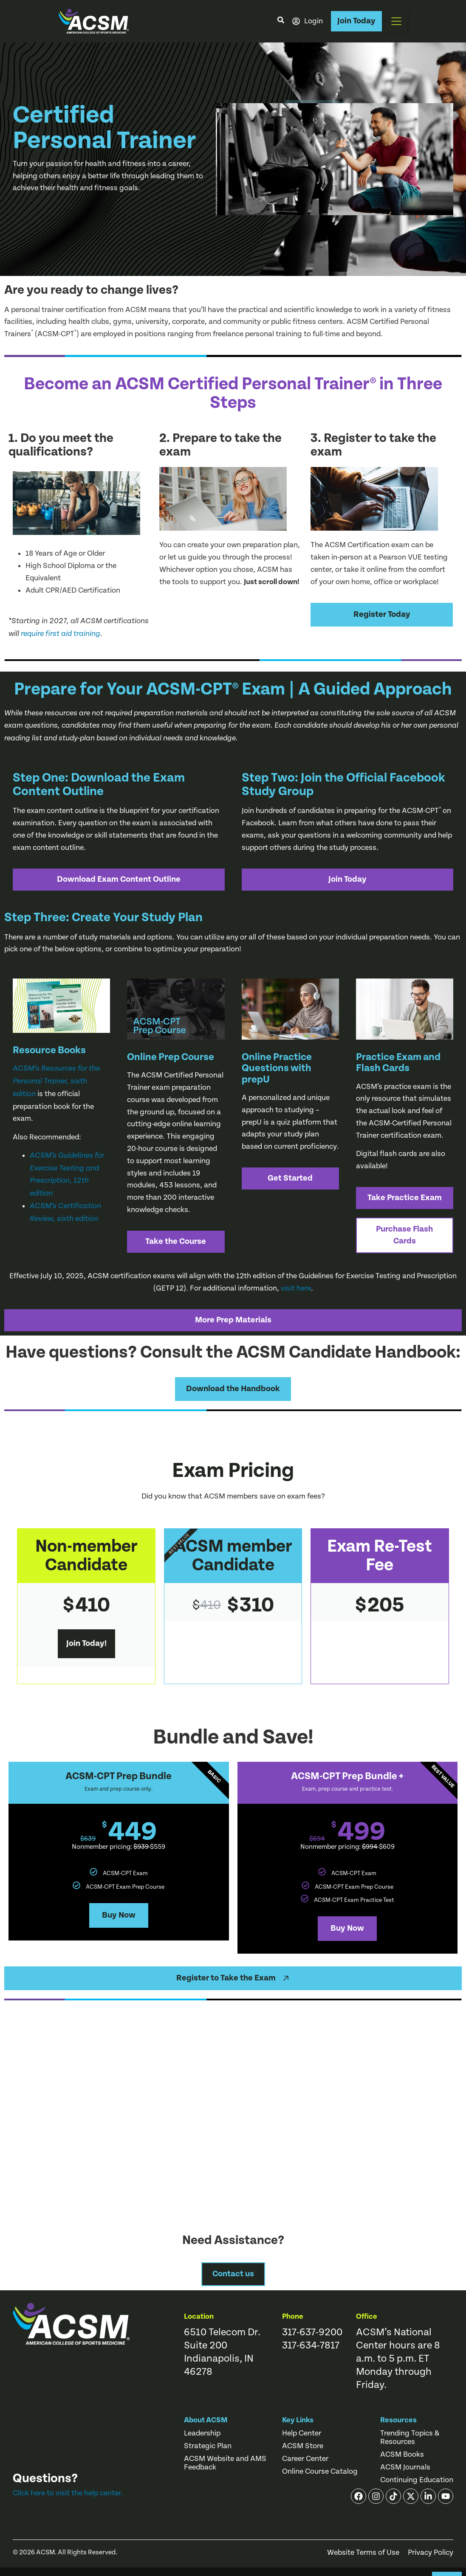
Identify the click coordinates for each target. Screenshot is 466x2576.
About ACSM (206, 2420)
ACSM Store (302, 2446)
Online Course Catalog (320, 2471)
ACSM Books (402, 2454)
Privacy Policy (430, 2552)
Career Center (305, 2459)
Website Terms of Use (363, 2552)
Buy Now (119, 1915)
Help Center (301, 2433)
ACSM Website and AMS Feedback (225, 2463)
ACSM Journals (405, 2467)
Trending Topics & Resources (409, 2437)
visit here (296, 1288)
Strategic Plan (208, 2446)
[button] (396, 21)
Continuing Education (416, 2480)
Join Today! (86, 1643)
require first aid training (59, 634)
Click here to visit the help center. (68, 2493)
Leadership (202, 2433)
